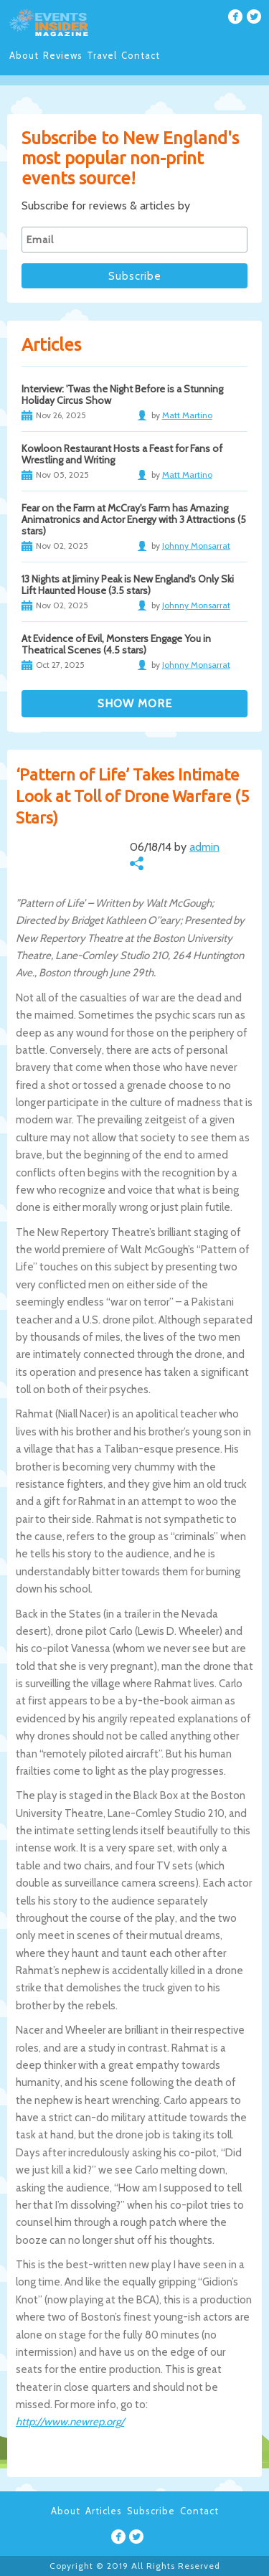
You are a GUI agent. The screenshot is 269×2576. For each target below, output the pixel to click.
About (24, 55)
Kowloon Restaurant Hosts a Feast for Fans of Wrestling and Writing (122, 454)
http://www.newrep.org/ (70, 2421)
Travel (102, 55)
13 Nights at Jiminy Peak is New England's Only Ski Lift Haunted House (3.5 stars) (128, 584)
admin (204, 847)
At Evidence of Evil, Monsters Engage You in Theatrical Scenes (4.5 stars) (116, 644)
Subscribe (151, 2510)
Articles (103, 2510)
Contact (140, 55)
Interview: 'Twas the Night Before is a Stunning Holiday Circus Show (122, 394)
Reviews (62, 55)
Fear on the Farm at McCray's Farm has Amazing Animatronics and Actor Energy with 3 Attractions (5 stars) (134, 519)
